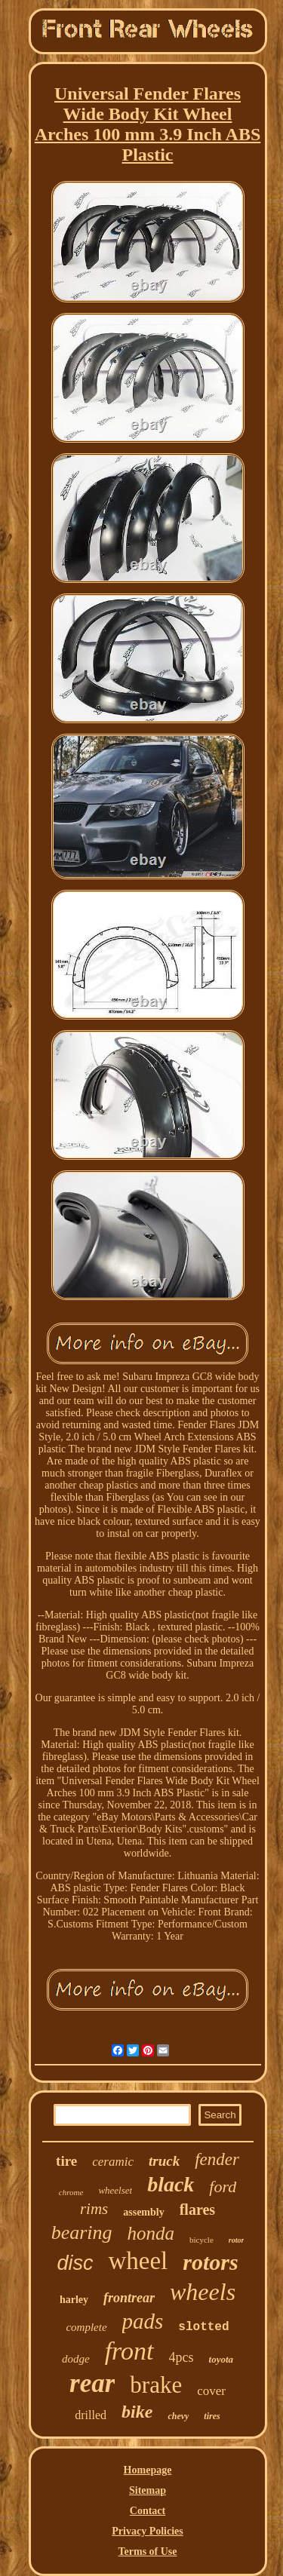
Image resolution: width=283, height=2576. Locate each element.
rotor (237, 2240)
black (170, 2184)
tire (66, 2161)
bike (137, 2411)
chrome (71, 2192)
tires (212, 2416)
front (129, 2351)
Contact (147, 2510)
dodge (76, 2359)
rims (94, 2209)
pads (143, 2321)
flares (197, 2209)
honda (151, 2233)
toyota (221, 2359)
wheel (138, 2260)
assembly (143, 2212)
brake (156, 2385)
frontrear (129, 2297)
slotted (203, 2327)
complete (86, 2327)
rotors (210, 2261)
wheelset (115, 2190)
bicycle (201, 2239)
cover (211, 2391)
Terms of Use (147, 2551)
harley (74, 2299)
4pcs (181, 2357)
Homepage (148, 2470)
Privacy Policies (147, 2531)
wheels (202, 2291)
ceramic (113, 2161)
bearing (81, 2232)
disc (75, 2263)
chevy (178, 2416)
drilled (90, 2415)
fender (217, 2159)
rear (92, 2383)
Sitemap (147, 2490)
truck (164, 2161)
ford (222, 2186)
